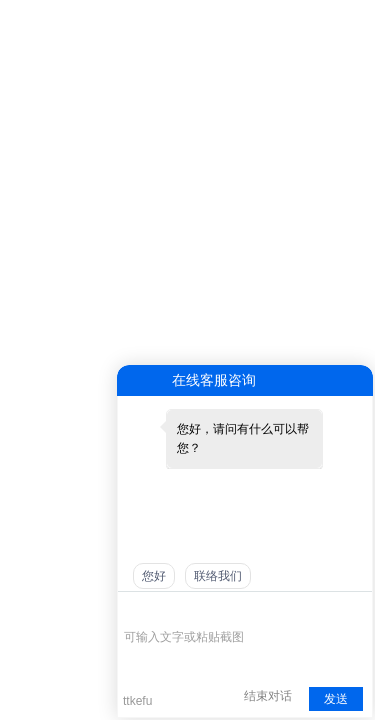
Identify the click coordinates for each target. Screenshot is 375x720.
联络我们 (218, 576)
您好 (154, 576)
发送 (336, 699)
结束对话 (268, 696)
